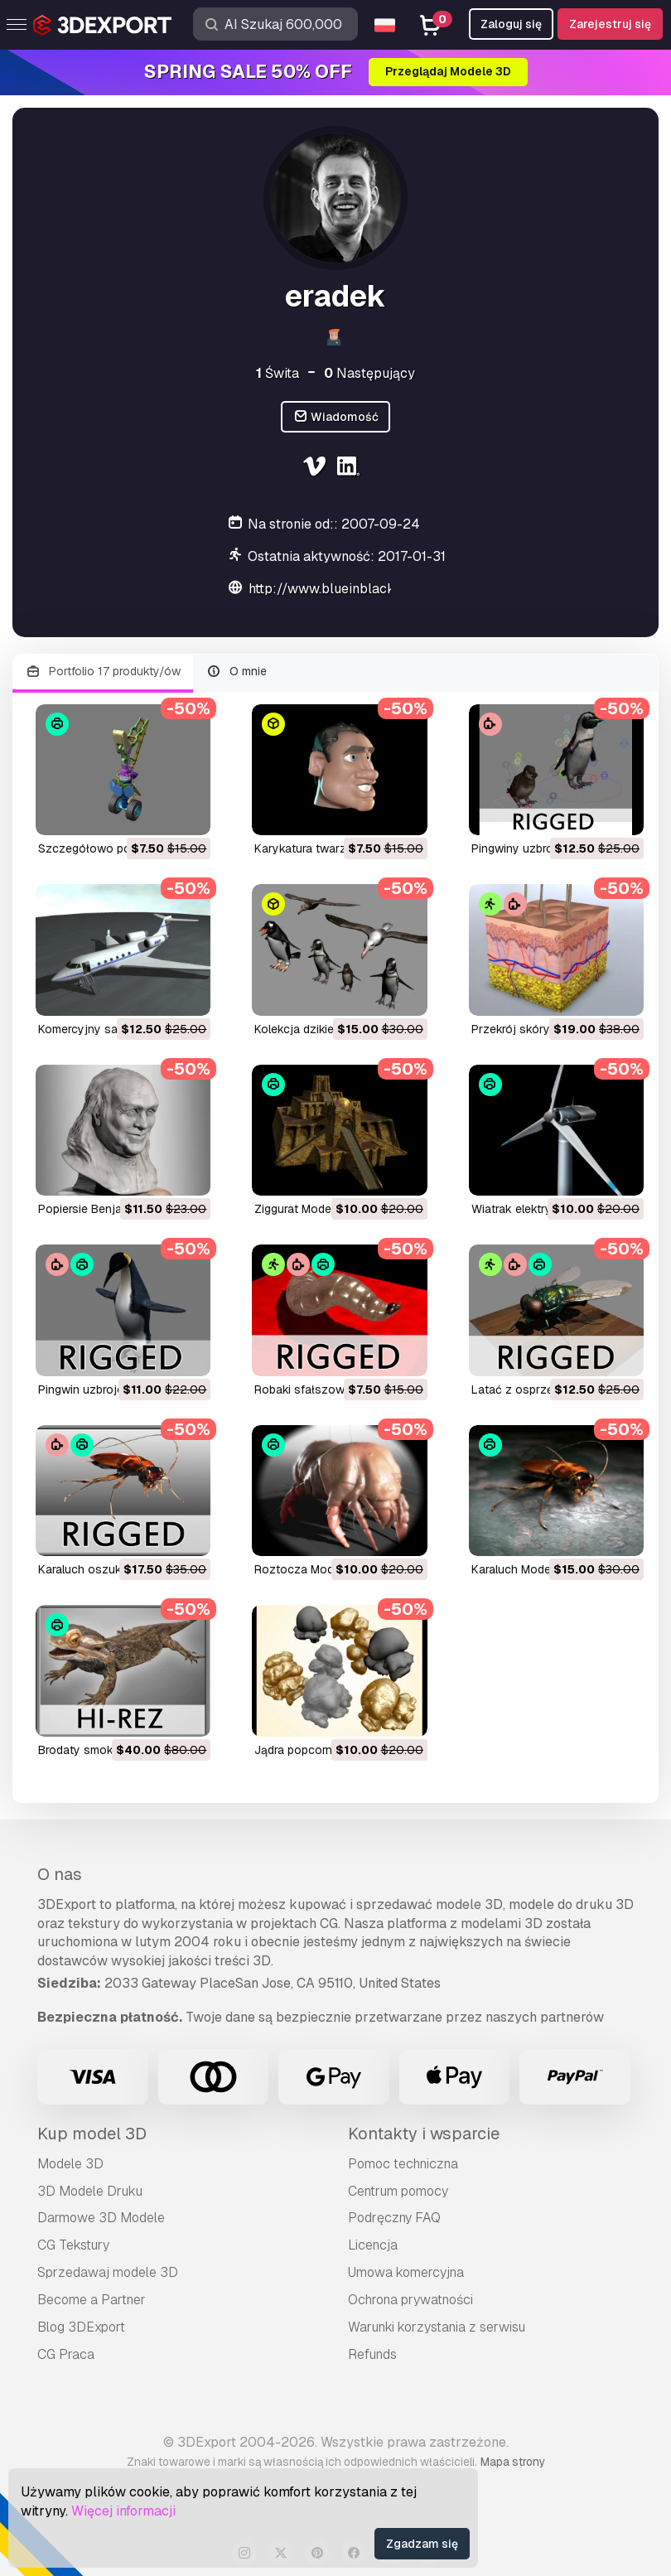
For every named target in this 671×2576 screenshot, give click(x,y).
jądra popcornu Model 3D (323, 1749)
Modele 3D (70, 2163)
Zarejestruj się (610, 24)
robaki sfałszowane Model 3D (336, 1389)
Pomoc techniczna (403, 2163)
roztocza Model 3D (307, 1569)
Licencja (373, 2245)
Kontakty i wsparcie (424, 2133)
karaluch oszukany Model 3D (116, 1569)
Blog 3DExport (81, 2327)
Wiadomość (335, 417)
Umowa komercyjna (406, 2272)
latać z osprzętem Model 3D (549, 1389)
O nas (59, 1874)
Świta (277, 373)
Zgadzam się (422, 2543)
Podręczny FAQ (394, 2217)
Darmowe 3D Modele (101, 2217)
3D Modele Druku (89, 2191)
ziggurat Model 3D (303, 1208)
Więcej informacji (123, 2511)
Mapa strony (512, 2461)
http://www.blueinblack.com (336, 588)
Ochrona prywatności (410, 2299)
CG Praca (65, 2354)
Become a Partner (91, 2299)
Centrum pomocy (398, 2191)
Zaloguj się (511, 24)
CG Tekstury (73, 2245)
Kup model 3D (92, 2133)
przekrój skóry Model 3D (537, 1029)
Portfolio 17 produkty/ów (103, 671)
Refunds (372, 2354)
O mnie (237, 671)
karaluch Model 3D (521, 1569)
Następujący (369, 373)
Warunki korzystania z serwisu (436, 2327)
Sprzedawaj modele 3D (107, 2272)
